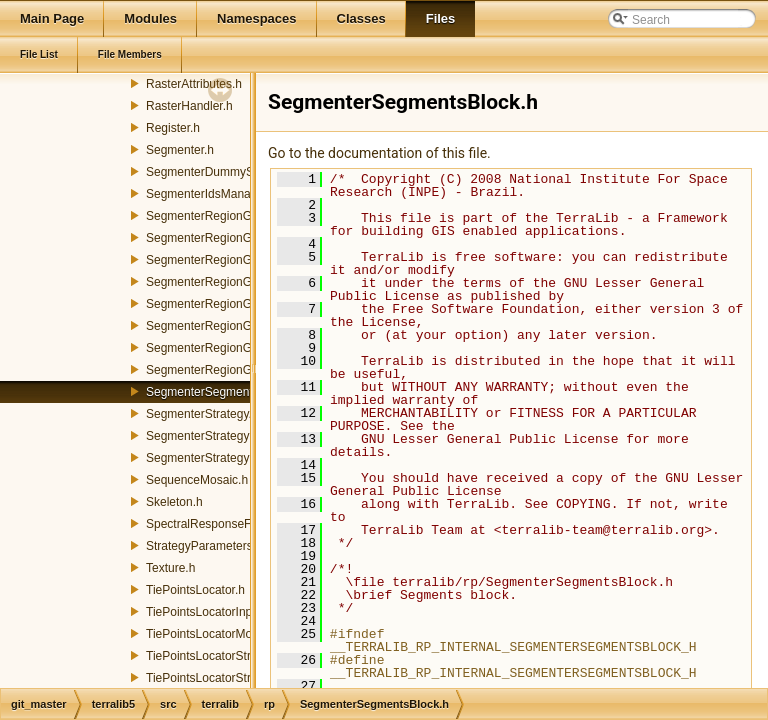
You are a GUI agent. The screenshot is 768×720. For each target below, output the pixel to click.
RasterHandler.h (189, 106)
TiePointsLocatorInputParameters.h (240, 612)
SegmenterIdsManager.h (211, 194)
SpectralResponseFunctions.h (226, 524)
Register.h (173, 128)
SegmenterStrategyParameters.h (233, 458)
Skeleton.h (174, 502)
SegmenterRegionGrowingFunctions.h (247, 260)
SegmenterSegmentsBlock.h (222, 392)
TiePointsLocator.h (195, 590)
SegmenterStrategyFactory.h (222, 436)
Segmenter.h (180, 150)
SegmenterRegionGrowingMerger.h (240, 326)
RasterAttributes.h (194, 84)
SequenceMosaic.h (197, 480)
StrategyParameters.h (204, 546)
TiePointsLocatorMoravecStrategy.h (240, 634)
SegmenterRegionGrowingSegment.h (245, 348)
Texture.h (170, 568)
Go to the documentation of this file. (379, 153)
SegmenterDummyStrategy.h (223, 172)
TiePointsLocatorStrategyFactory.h (237, 678)
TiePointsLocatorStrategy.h (217, 656)
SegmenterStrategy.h (202, 414)
